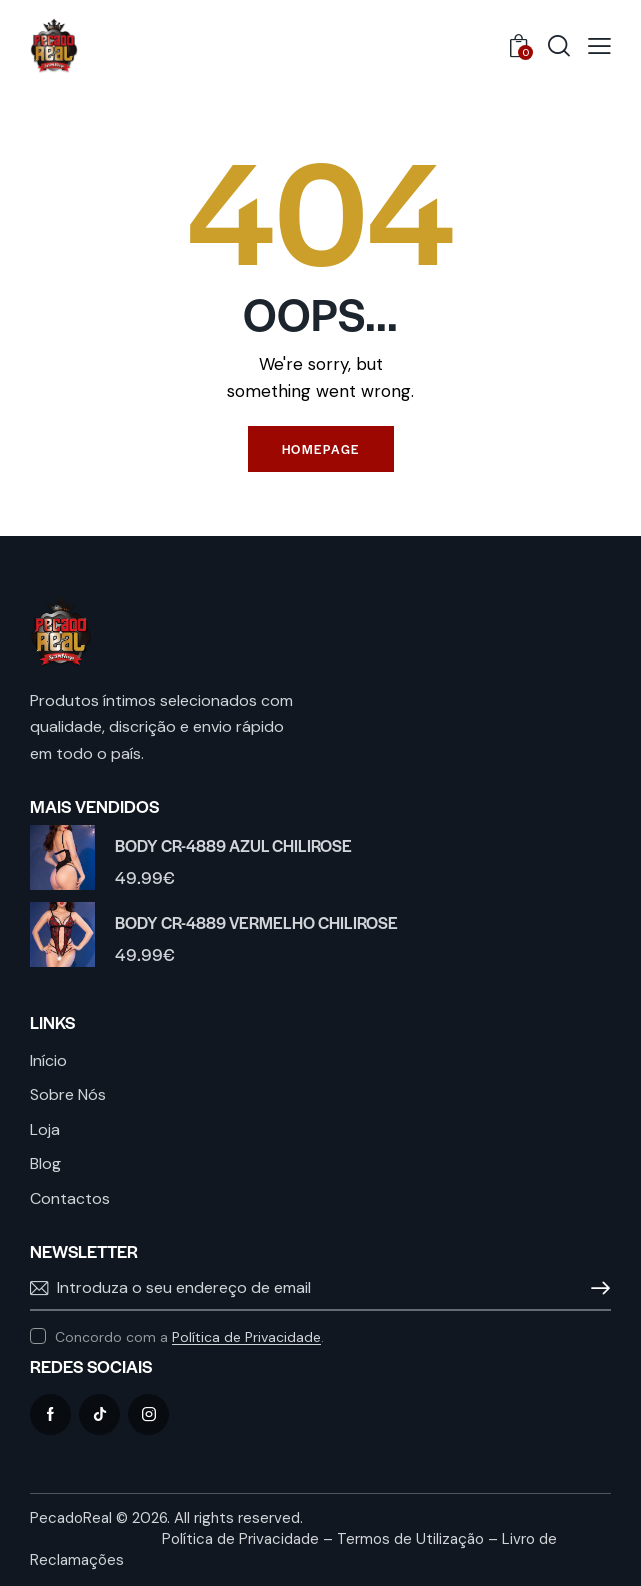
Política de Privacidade (246, 1337)
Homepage (321, 449)
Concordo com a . (189, 1337)
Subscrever (596, 1288)
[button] (599, 46)
